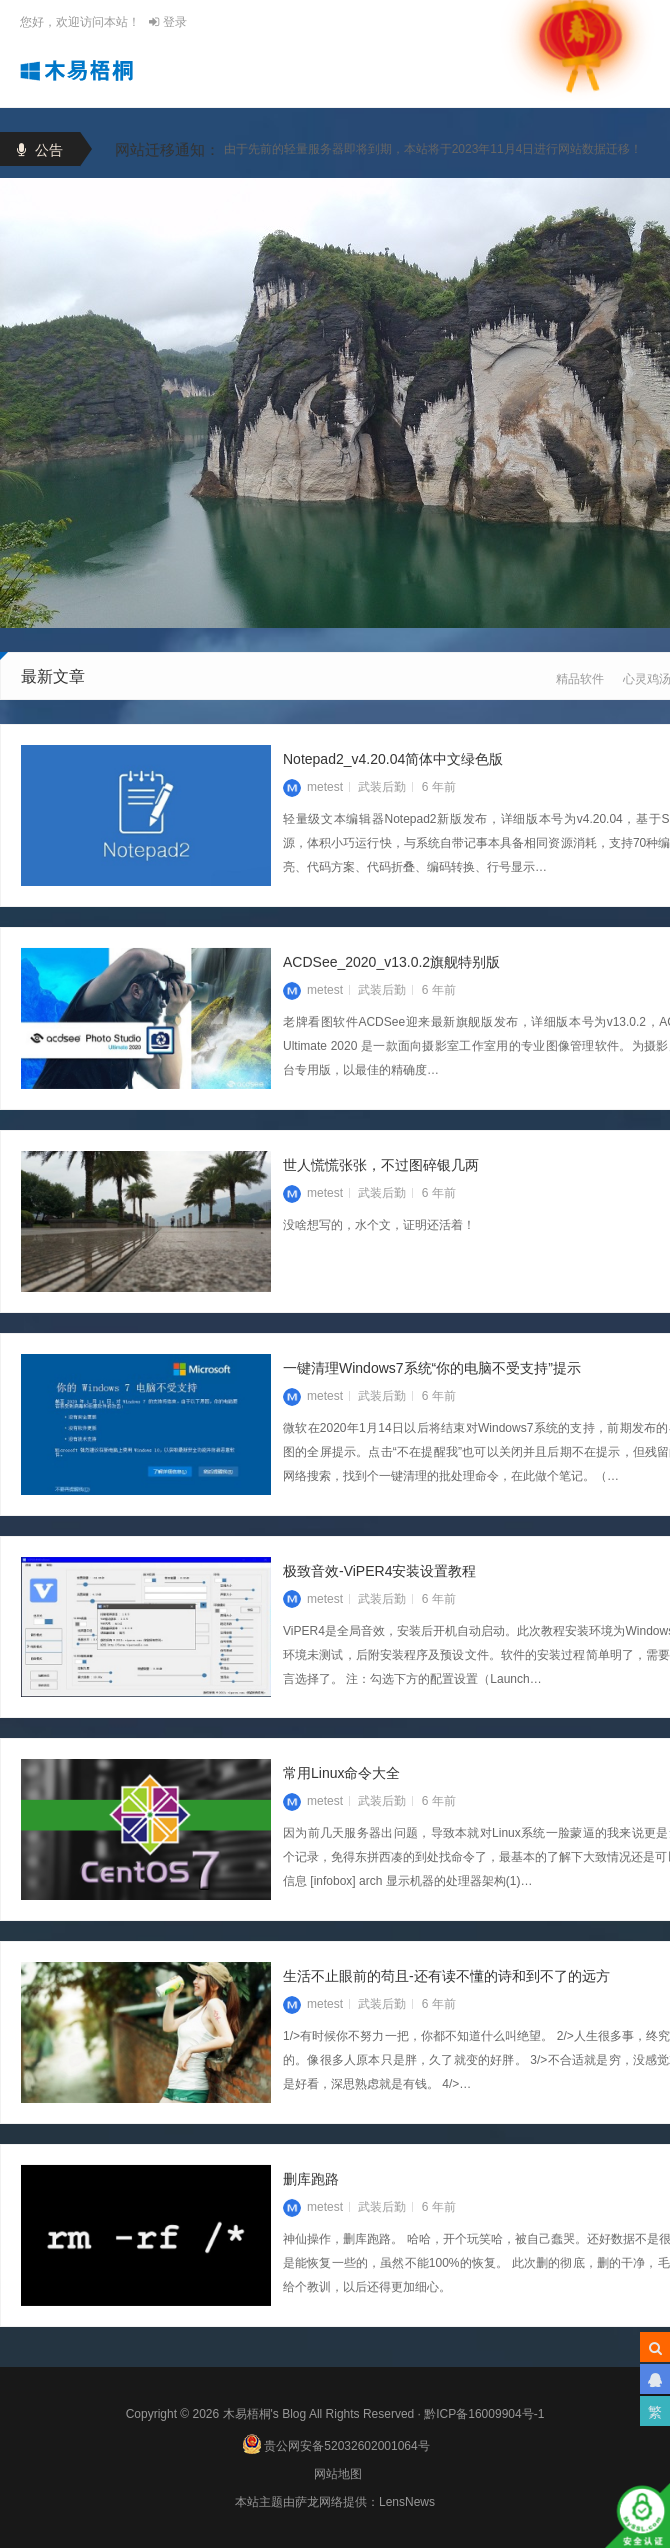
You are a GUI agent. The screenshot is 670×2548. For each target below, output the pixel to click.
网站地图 (338, 2474)
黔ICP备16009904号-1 (484, 2414)
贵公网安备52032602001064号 (335, 2441)
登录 (167, 22)
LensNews (407, 2502)
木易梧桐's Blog (266, 2414)
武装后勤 (382, 837)
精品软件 (580, 681)
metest (313, 837)
